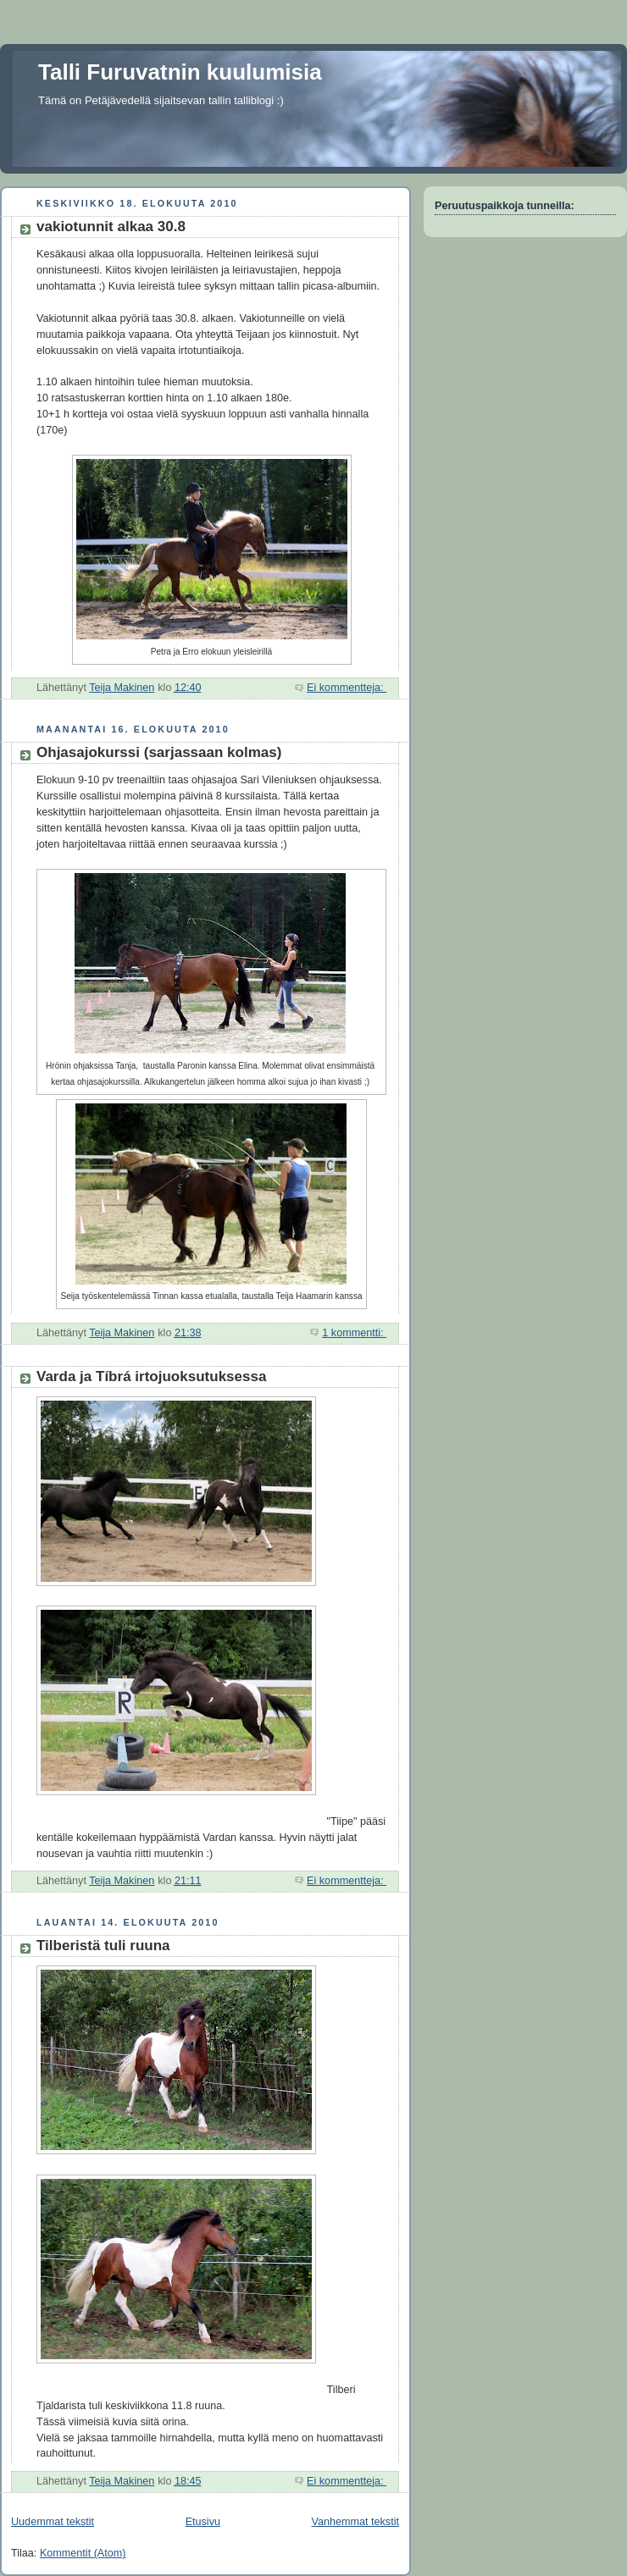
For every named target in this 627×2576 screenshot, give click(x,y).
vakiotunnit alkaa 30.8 (111, 226)
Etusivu (203, 2522)
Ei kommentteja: (346, 688)
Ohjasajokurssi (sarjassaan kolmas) (158, 752)
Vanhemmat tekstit (356, 2522)
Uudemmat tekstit (52, 2522)
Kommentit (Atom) (83, 2553)
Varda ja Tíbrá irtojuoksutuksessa (151, 1376)
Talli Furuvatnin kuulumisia (180, 72)
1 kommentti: (354, 1333)
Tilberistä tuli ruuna (103, 1946)
